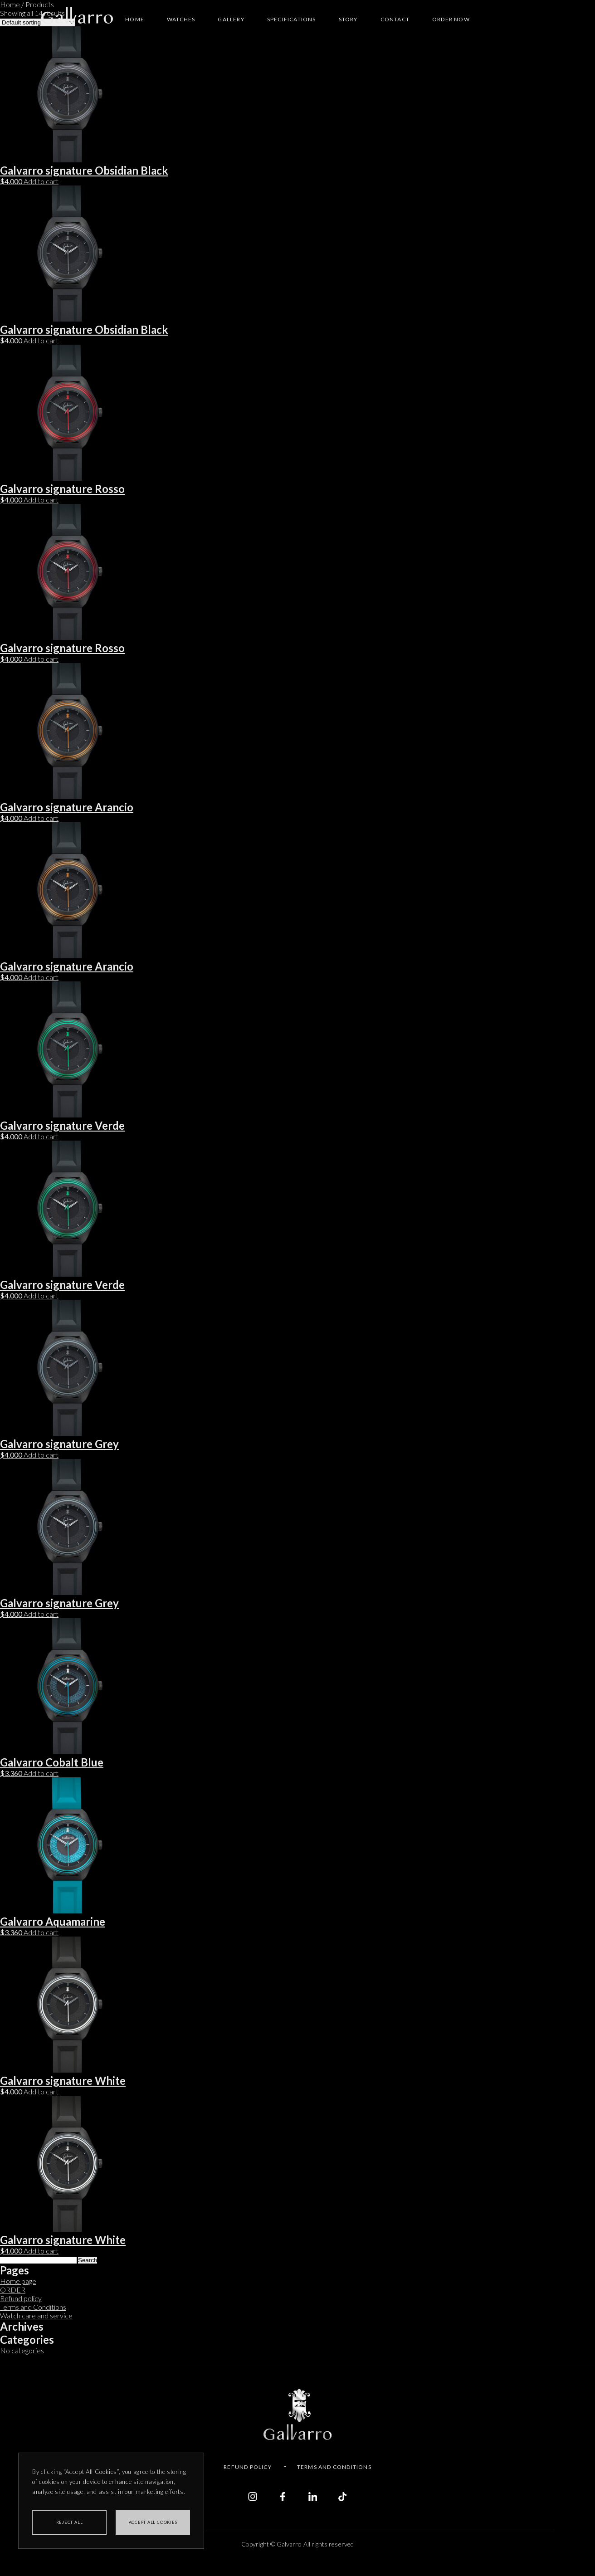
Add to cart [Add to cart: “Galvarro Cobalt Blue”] (41, 1773)
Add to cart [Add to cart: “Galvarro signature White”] (41, 2091)
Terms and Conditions (33, 2307)
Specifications (291, 19)
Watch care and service (36, 2315)
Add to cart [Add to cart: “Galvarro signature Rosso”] (41, 499)
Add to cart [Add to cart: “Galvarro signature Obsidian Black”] (41, 181)
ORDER (12, 2289)
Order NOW (451, 19)
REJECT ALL (69, 2522)
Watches (181, 19)
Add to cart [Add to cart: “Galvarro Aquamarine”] (41, 1932)
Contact (395, 19)
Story (348, 19)
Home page (18, 2281)
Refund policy (21, 2298)
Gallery (231, 19)
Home (134, 19)
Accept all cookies (153, 2522)
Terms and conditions (334, 2467)
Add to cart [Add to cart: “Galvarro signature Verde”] (41, 1136)
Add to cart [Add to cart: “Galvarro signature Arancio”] (41, 818)
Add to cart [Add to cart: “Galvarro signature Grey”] (41, 1454)
